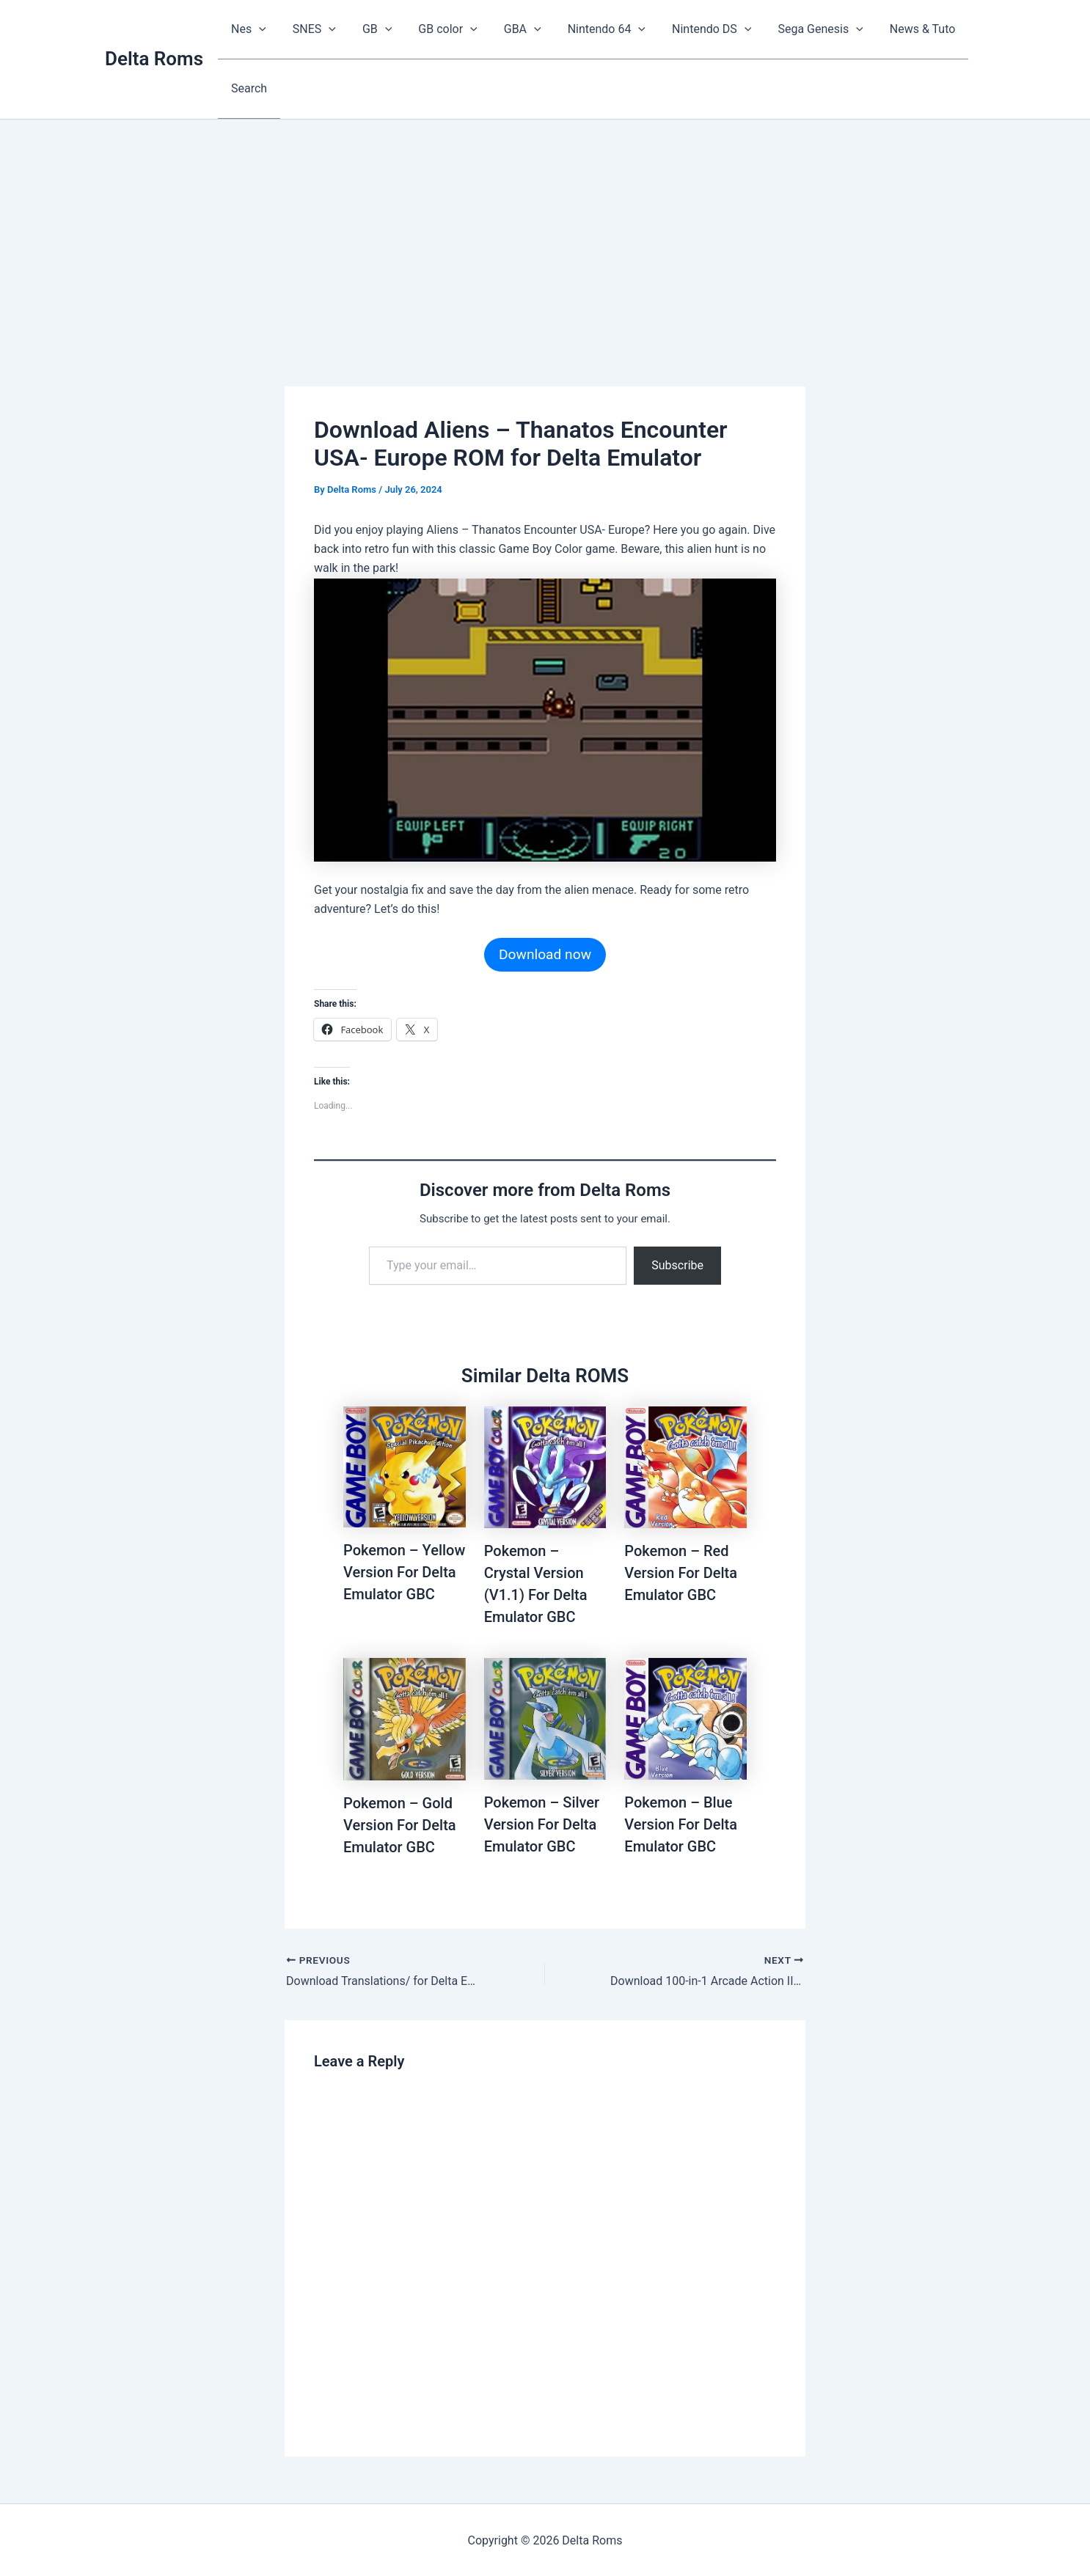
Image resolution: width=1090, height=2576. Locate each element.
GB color (437, 29)
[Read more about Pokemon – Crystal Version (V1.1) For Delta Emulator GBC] (545, 1466)
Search (248, 88)
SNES (310, 29)
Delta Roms (154, 58)
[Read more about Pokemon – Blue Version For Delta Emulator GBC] (685, 1717)
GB (369, 29)
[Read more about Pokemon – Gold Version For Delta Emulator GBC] (404, 1717)
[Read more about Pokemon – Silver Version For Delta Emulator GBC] (545, 1717)
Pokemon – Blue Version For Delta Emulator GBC (680, 1823)
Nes (247, 29)
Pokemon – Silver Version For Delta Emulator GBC (542, 1823)
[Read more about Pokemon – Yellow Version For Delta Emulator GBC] (404, 1465)
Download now (545, 952)
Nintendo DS (692, 29)
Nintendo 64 (590, 29)
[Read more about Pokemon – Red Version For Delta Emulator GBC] (685, 1466)
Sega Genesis (798, 29)
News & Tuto (898, 29)
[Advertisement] (545, 228)
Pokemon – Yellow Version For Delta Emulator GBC (404, 1570)
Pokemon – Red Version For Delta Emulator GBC (680, 1571)
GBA (509, 29)
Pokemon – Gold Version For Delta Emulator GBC (399, 1823)
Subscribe (677, 1264)
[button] (257, 29)
